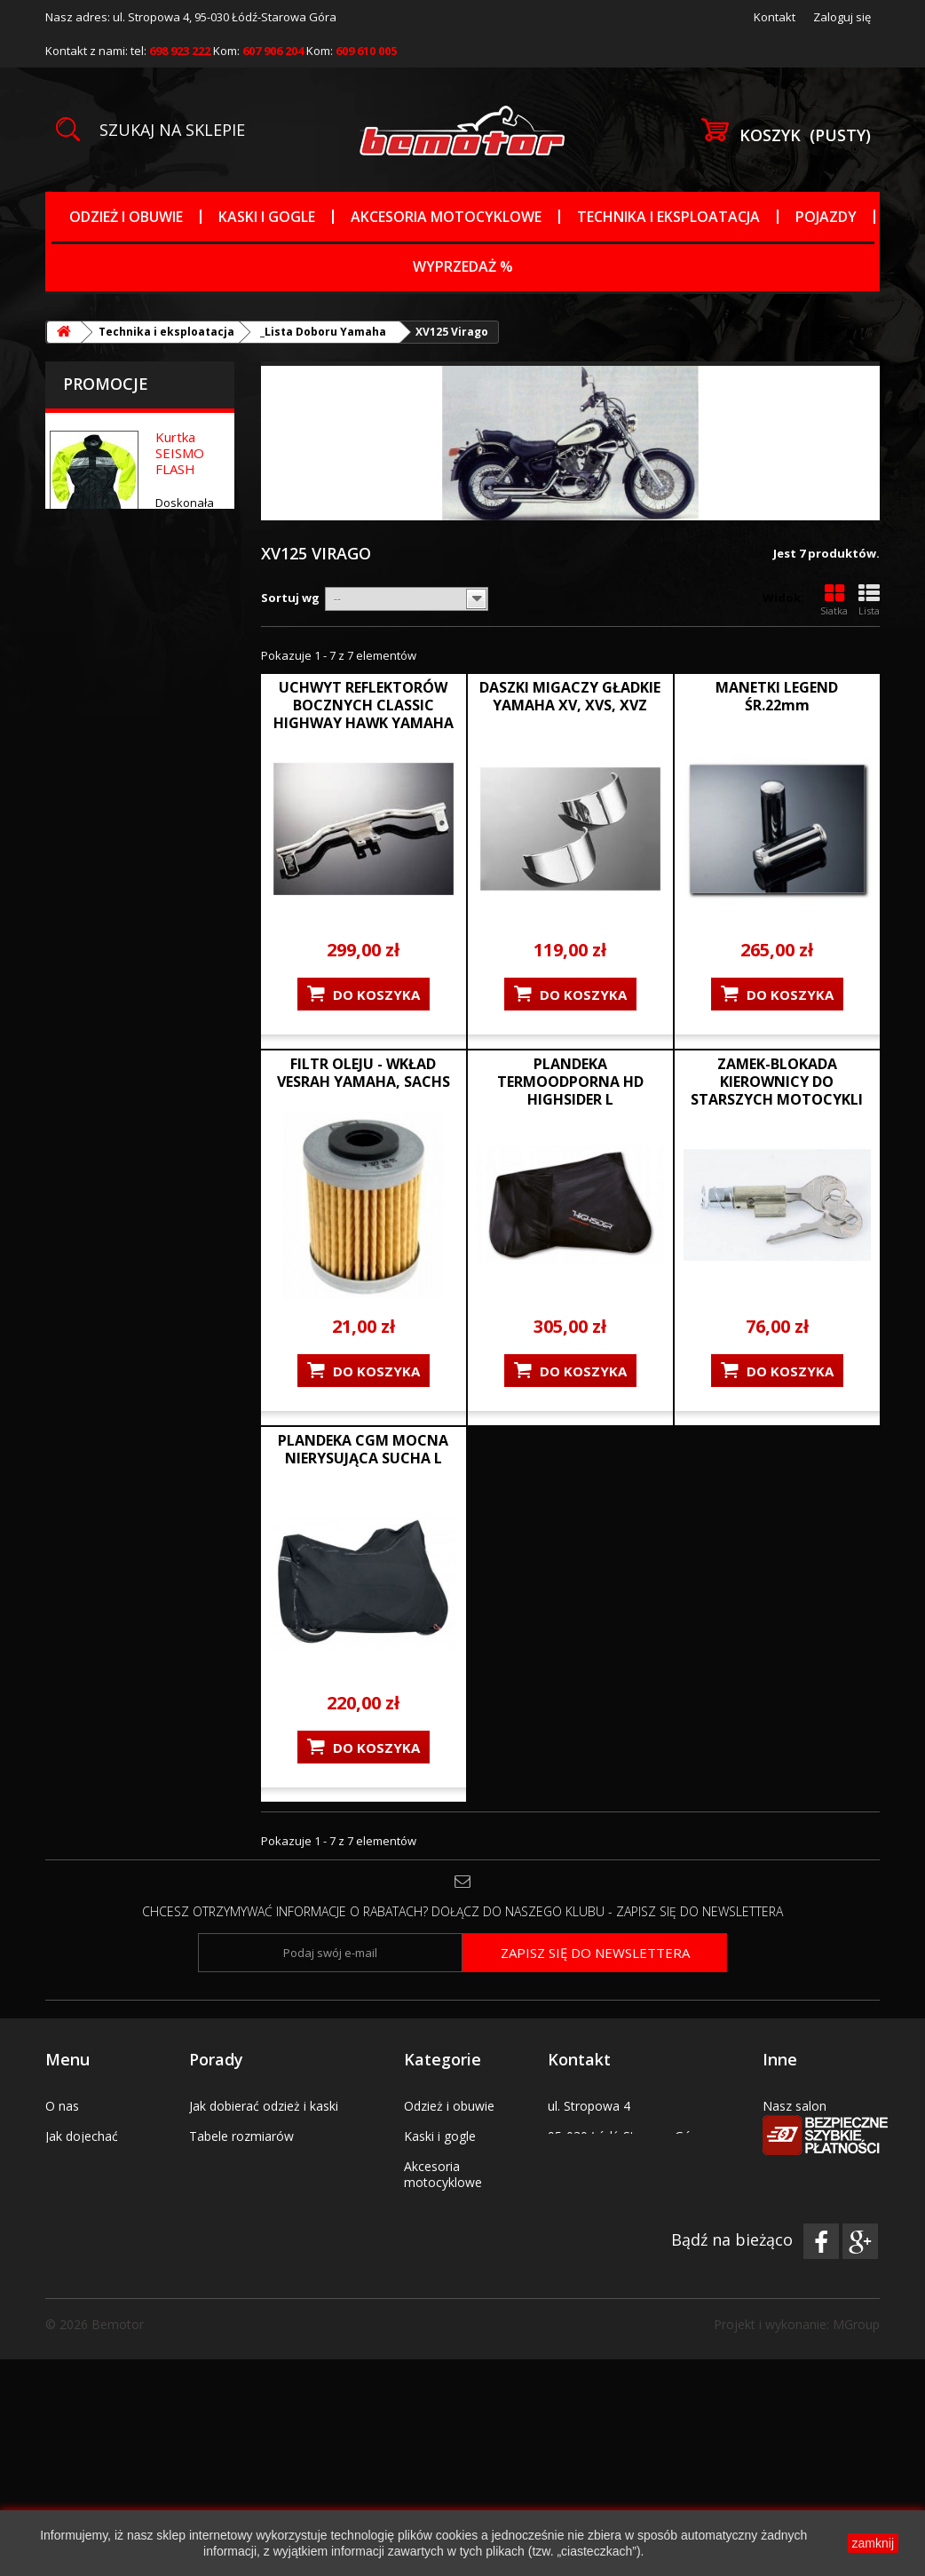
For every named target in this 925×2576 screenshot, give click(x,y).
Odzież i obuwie (126, 216)
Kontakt (774, 17)
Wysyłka (212, 2196)
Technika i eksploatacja (668, 216)
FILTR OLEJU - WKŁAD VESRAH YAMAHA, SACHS (363, 1072)
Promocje (105, 383)
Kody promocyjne (96, 2226)
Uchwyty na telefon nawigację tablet (459, 2387)
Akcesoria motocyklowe (446, 216)
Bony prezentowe (96, 2196)
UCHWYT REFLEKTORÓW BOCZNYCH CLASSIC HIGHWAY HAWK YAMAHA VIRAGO (363, 713)
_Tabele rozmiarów (459, 2318)
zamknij (873, 2543)
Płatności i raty (231, 2166)
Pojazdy (826, 216)
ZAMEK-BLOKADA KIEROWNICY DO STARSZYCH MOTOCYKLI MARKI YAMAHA (777, 1090)
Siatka (834, 600)
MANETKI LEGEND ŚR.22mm (776, 696)
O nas (62, 2105)
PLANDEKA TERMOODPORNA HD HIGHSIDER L (570, 1081)
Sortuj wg (290, 598)
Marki (420, 2349)
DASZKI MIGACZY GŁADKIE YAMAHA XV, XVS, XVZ (569, 696)
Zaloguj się (842, 17)
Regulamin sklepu (95, 2166)
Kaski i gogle (266, 216)
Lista (869, 600)
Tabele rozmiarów (241, 2136)
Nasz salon (794, 2105)
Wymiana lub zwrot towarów (271, 2226)
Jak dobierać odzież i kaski (263, 2105)
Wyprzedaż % (463, 266)
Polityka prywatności (248, 2256)
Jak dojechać (81, 2136)
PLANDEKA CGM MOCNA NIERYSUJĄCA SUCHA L (363, 1449)
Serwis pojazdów (811, 2136)
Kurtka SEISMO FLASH (179, 453)
